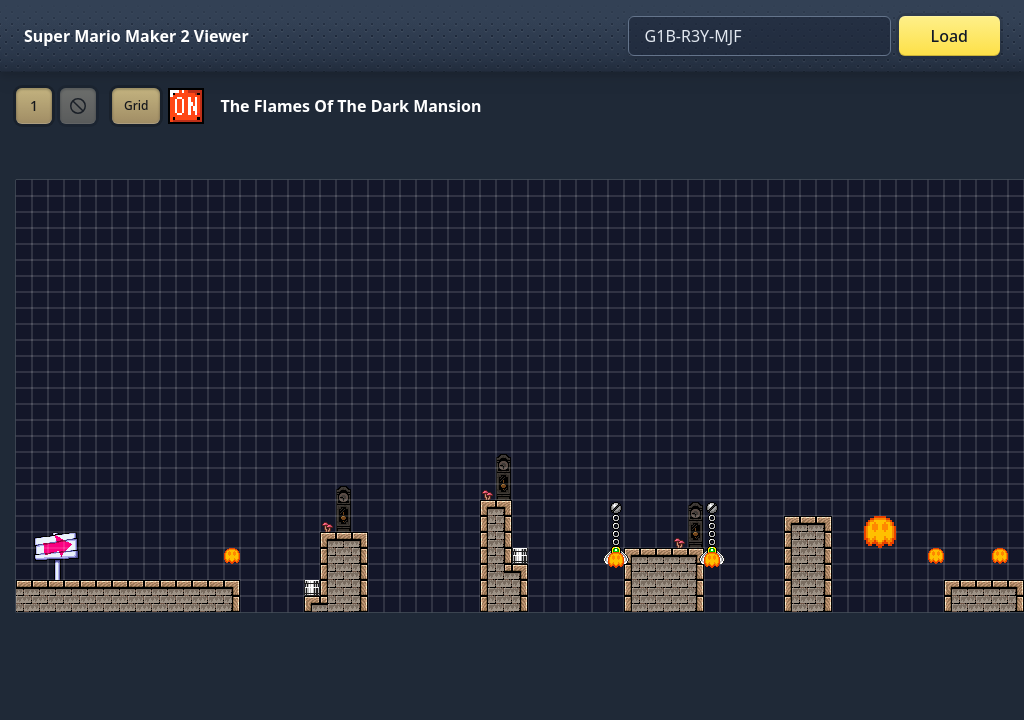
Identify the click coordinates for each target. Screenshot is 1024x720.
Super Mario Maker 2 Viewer (136, 36)
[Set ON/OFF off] (186, 106)
